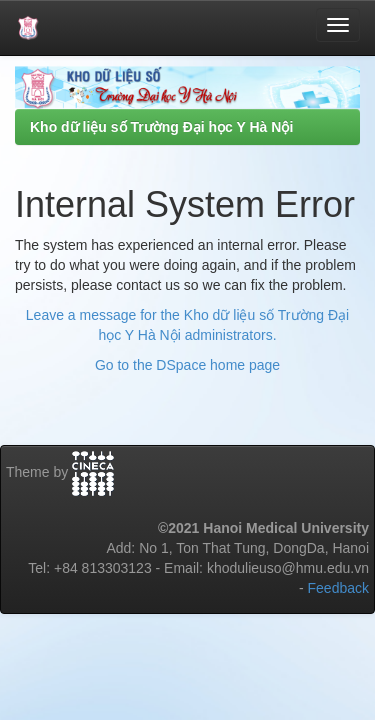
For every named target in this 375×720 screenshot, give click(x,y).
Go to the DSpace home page (187, 365)
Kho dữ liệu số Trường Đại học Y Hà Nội (161, 127)
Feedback (338, 588)
